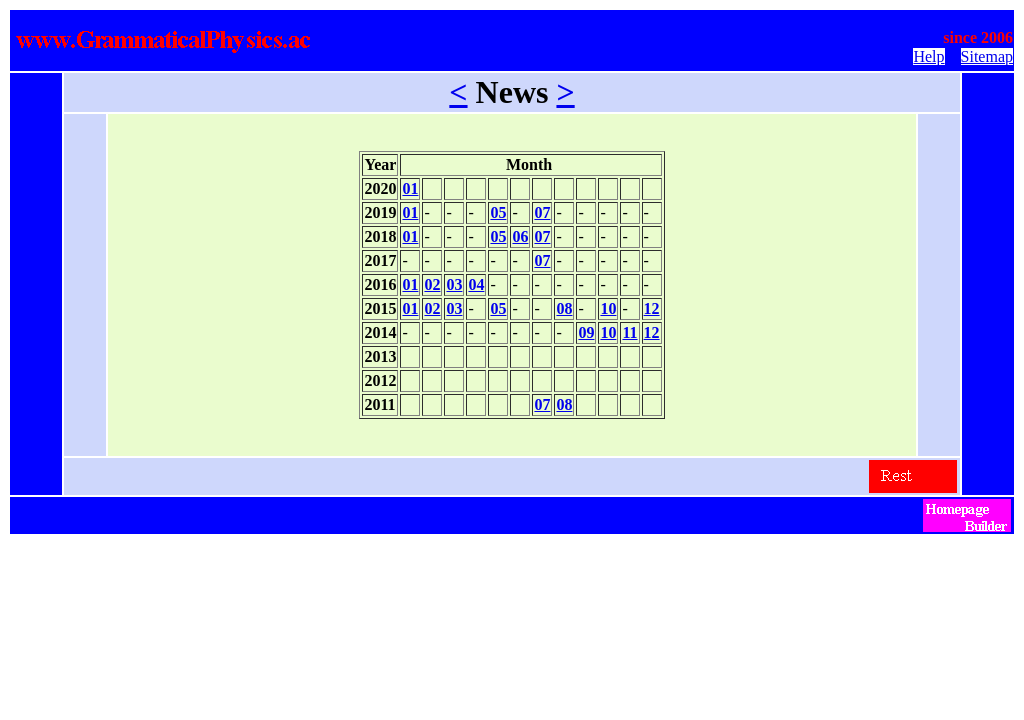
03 (454, 284)
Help (928, 56)
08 (564, 308)
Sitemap (987, 56)
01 (410, 188)
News (512, 92)
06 (520, 236)
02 (432, 284)
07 (542, 212)
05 (498, 212)
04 (476, 284)
